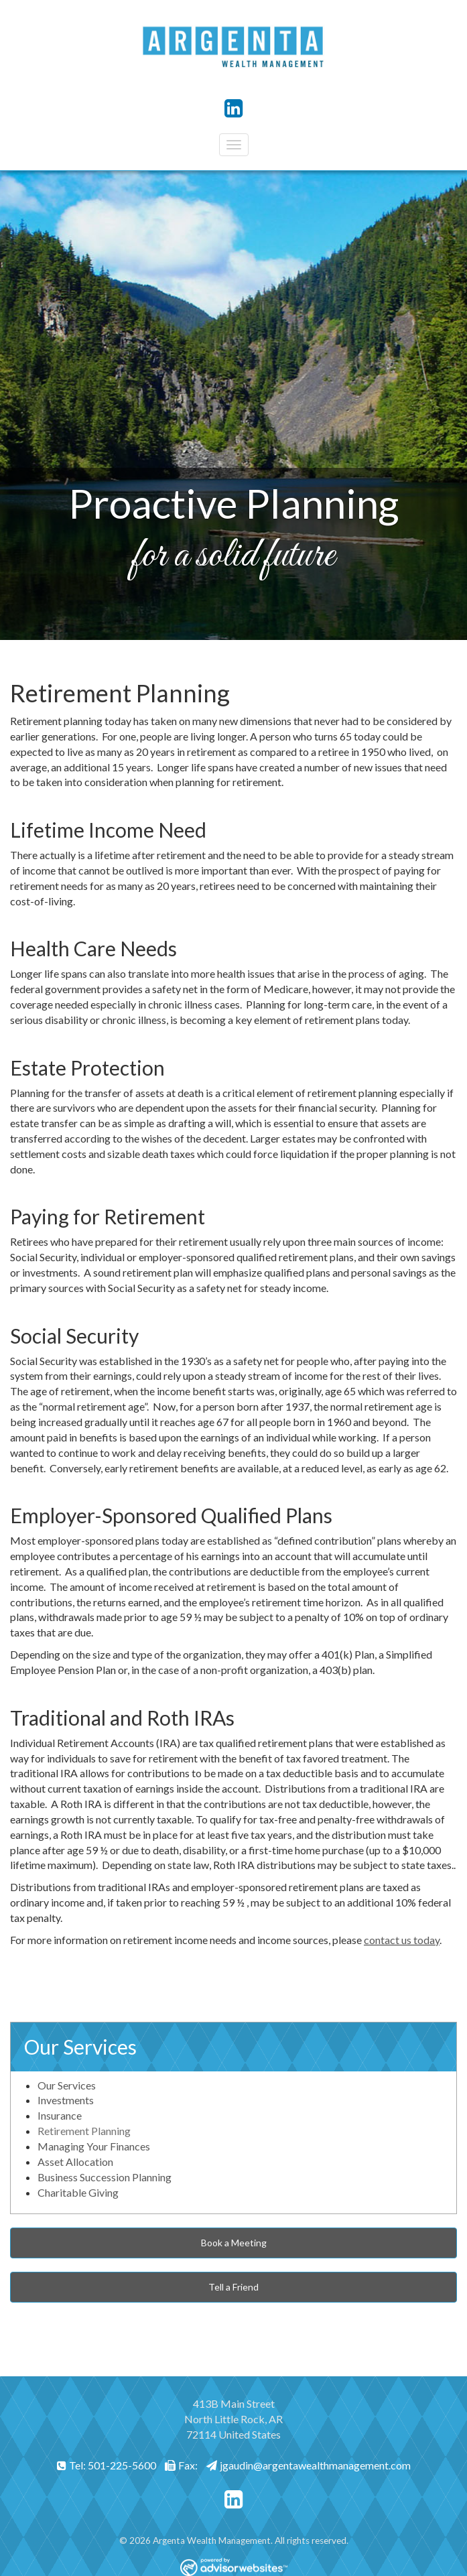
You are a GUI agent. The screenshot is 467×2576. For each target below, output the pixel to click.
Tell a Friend (233, 2287)
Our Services (80, 2047)
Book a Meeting (234, 2242)
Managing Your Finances (94, 2146)
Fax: (181, 2465)
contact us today (402, 1939)
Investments (66, 2100)
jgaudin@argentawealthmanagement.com (308, 2465)
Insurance (60, 2115)
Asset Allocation (75, 2161)
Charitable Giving (78, 2192)
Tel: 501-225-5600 (106, 2465)
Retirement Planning (84, 2130)
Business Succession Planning (105, 2177)
